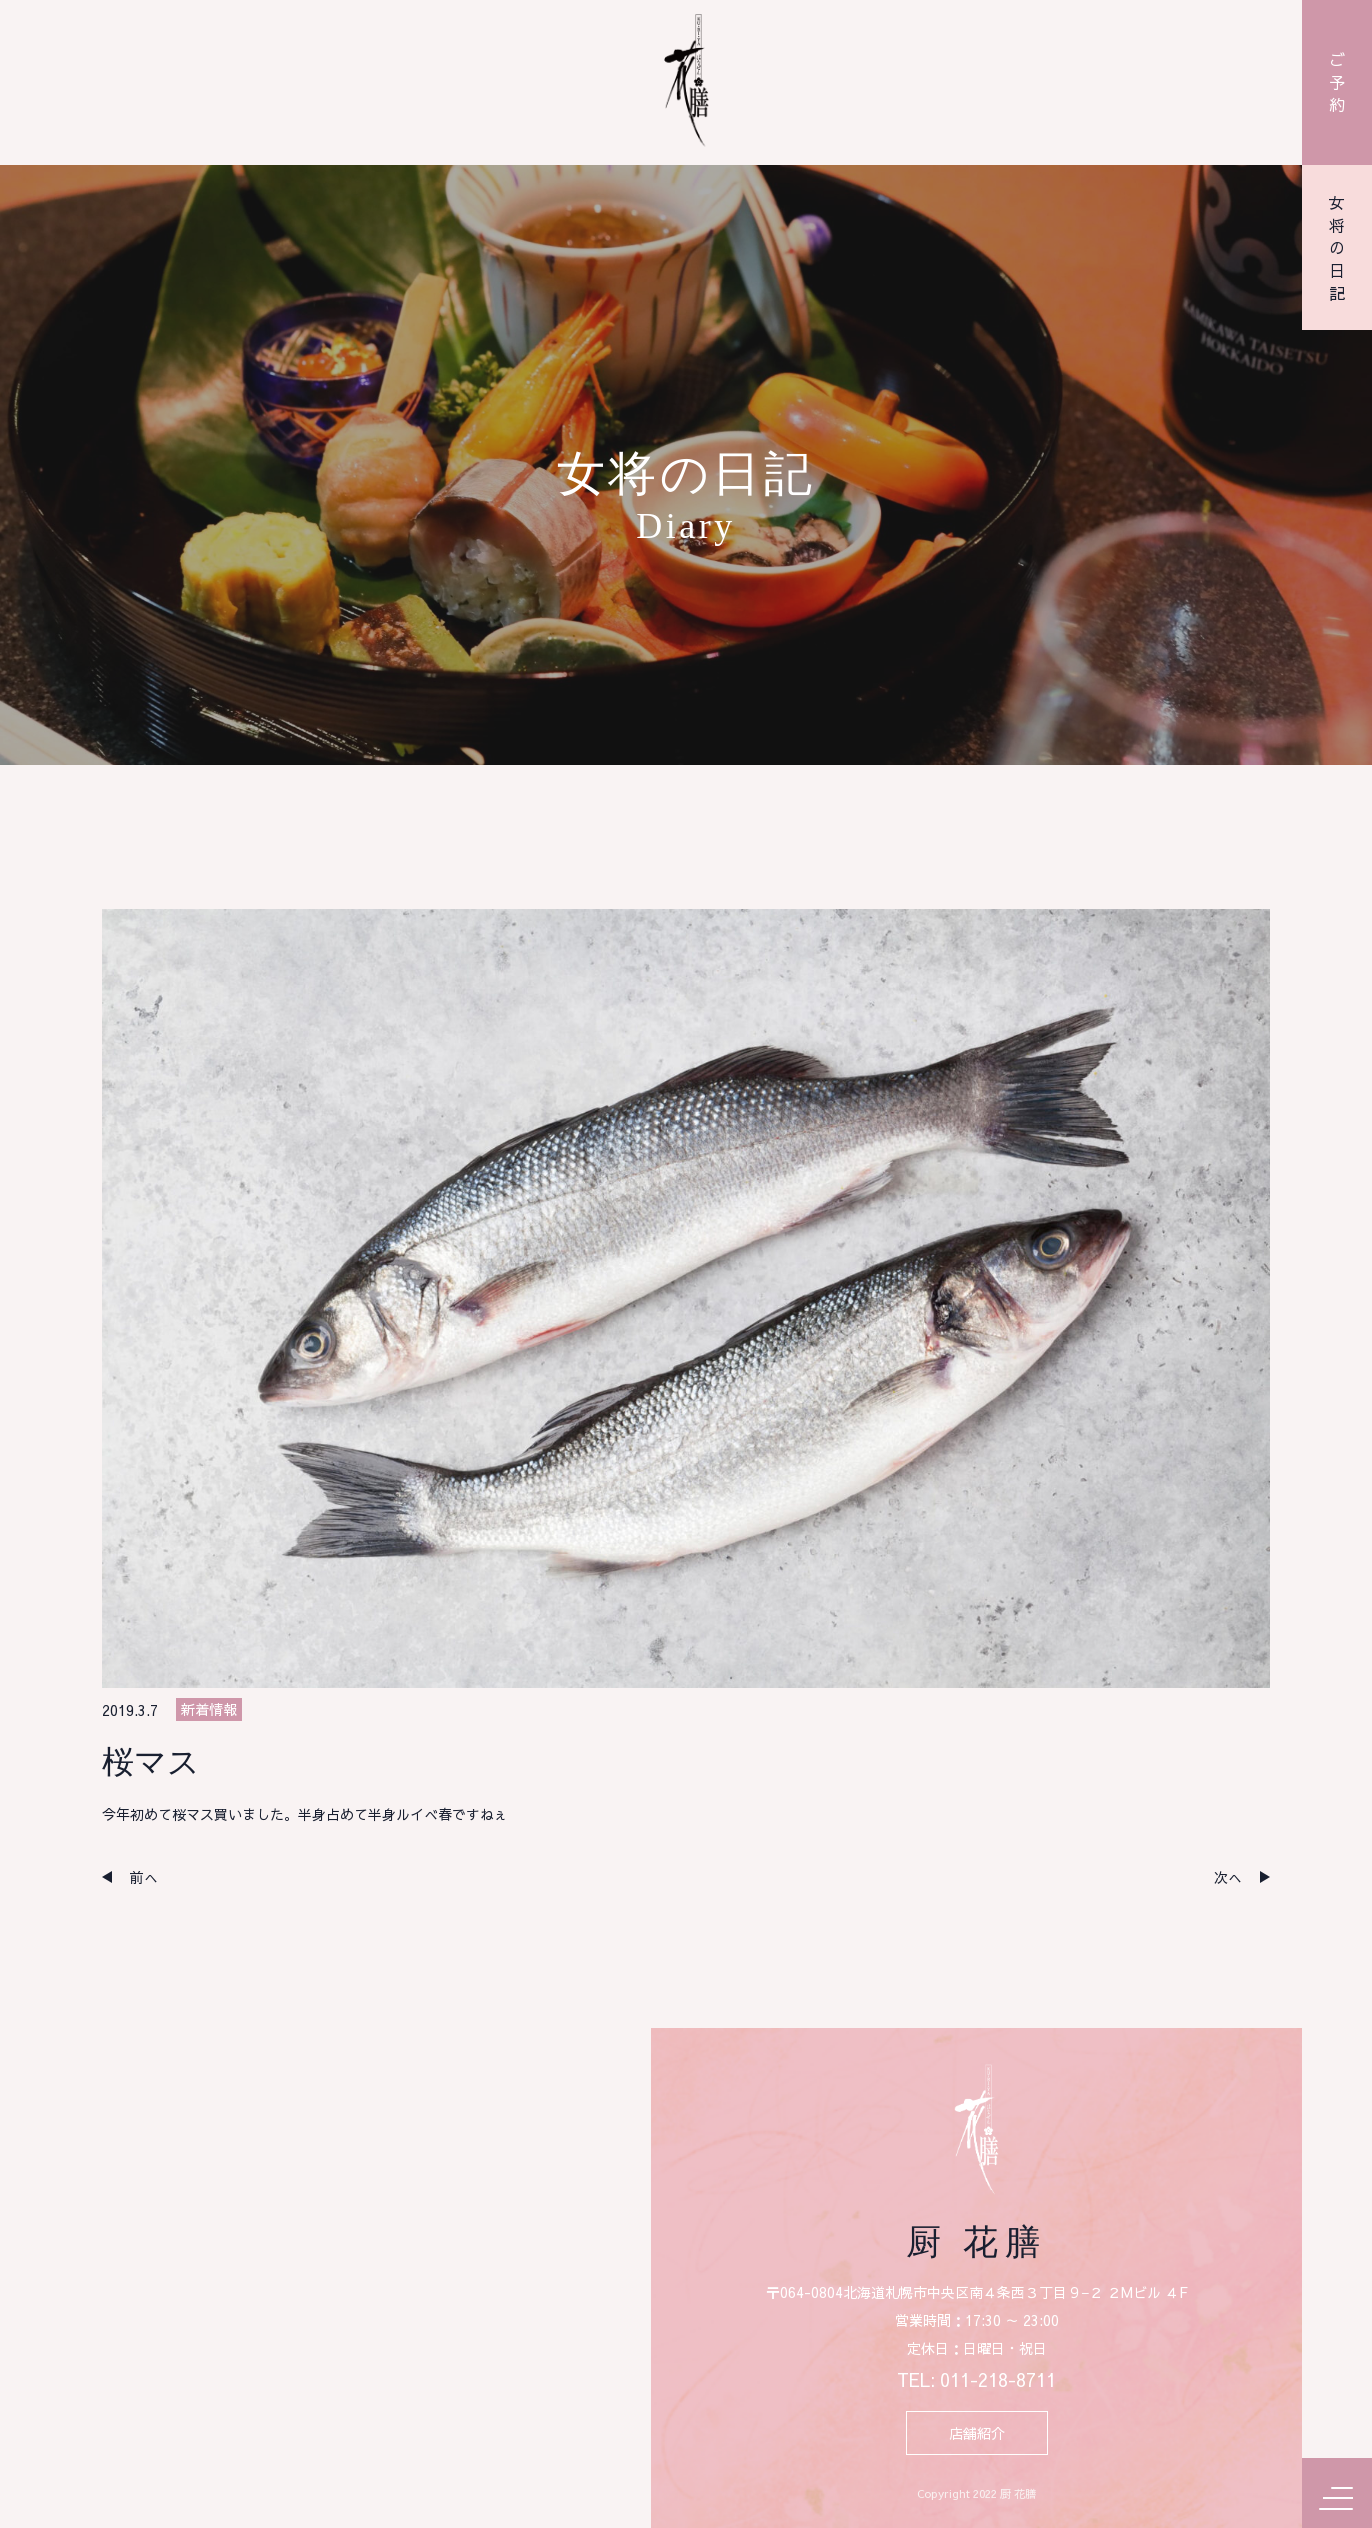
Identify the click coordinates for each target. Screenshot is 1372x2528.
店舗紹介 (977, 2433)
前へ (144, 1877)
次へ (1228, 1877)
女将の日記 (1337, 248)
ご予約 (1337, 82)
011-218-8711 (998, 2379)
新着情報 (209, 1709)
